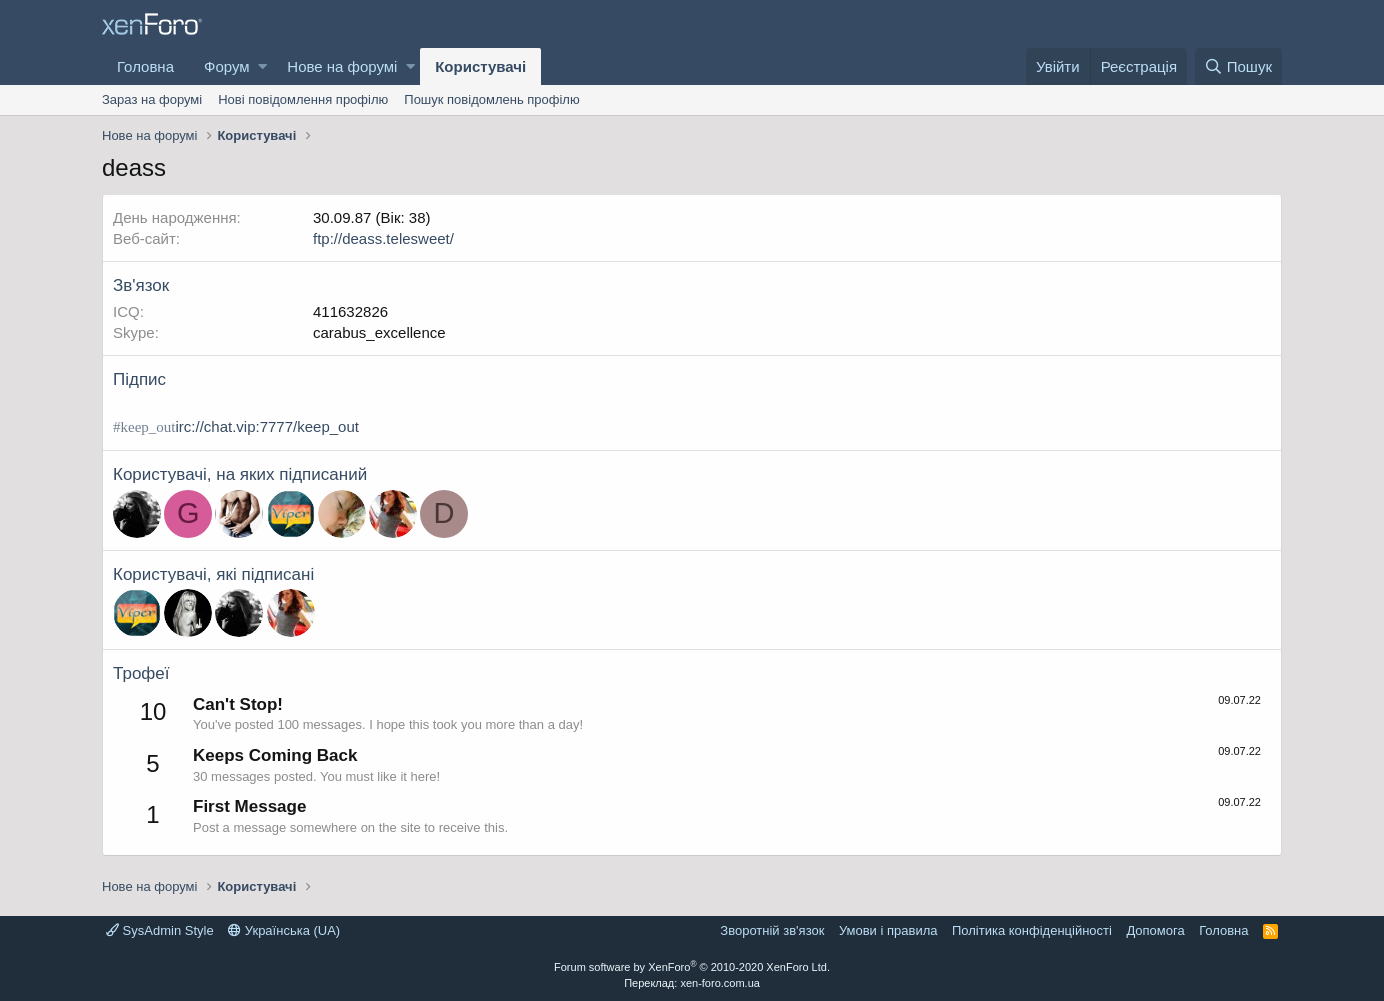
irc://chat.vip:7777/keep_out (266, 426)
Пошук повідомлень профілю (491, 99)
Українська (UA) (284, 930)
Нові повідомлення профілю (303, 99)
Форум (227, 66)
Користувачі (480, 66)
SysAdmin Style (160, 930)
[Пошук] (1238, 66)
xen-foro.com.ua (719, 983)
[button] (262, 66)
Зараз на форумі (152, 99)
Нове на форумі (342, 66)
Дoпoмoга (1155, 930)
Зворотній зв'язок (772, 930)
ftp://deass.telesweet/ (383, 238)
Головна (145, 66)
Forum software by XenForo (692, 967)
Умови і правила (888, 930)
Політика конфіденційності (1032, 930)
